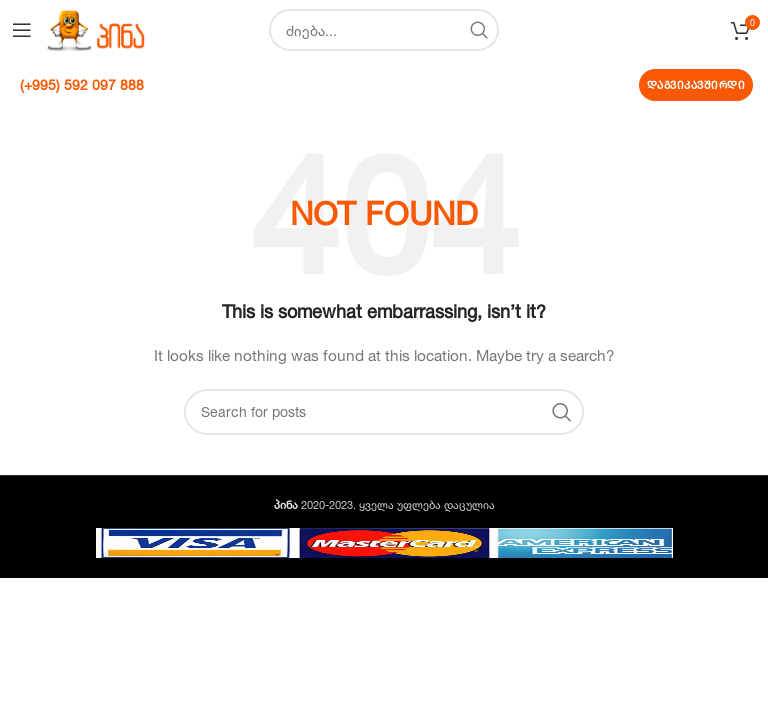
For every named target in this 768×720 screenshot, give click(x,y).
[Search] (384, 30)
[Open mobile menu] (22, 30)
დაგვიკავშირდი (696, 85)
